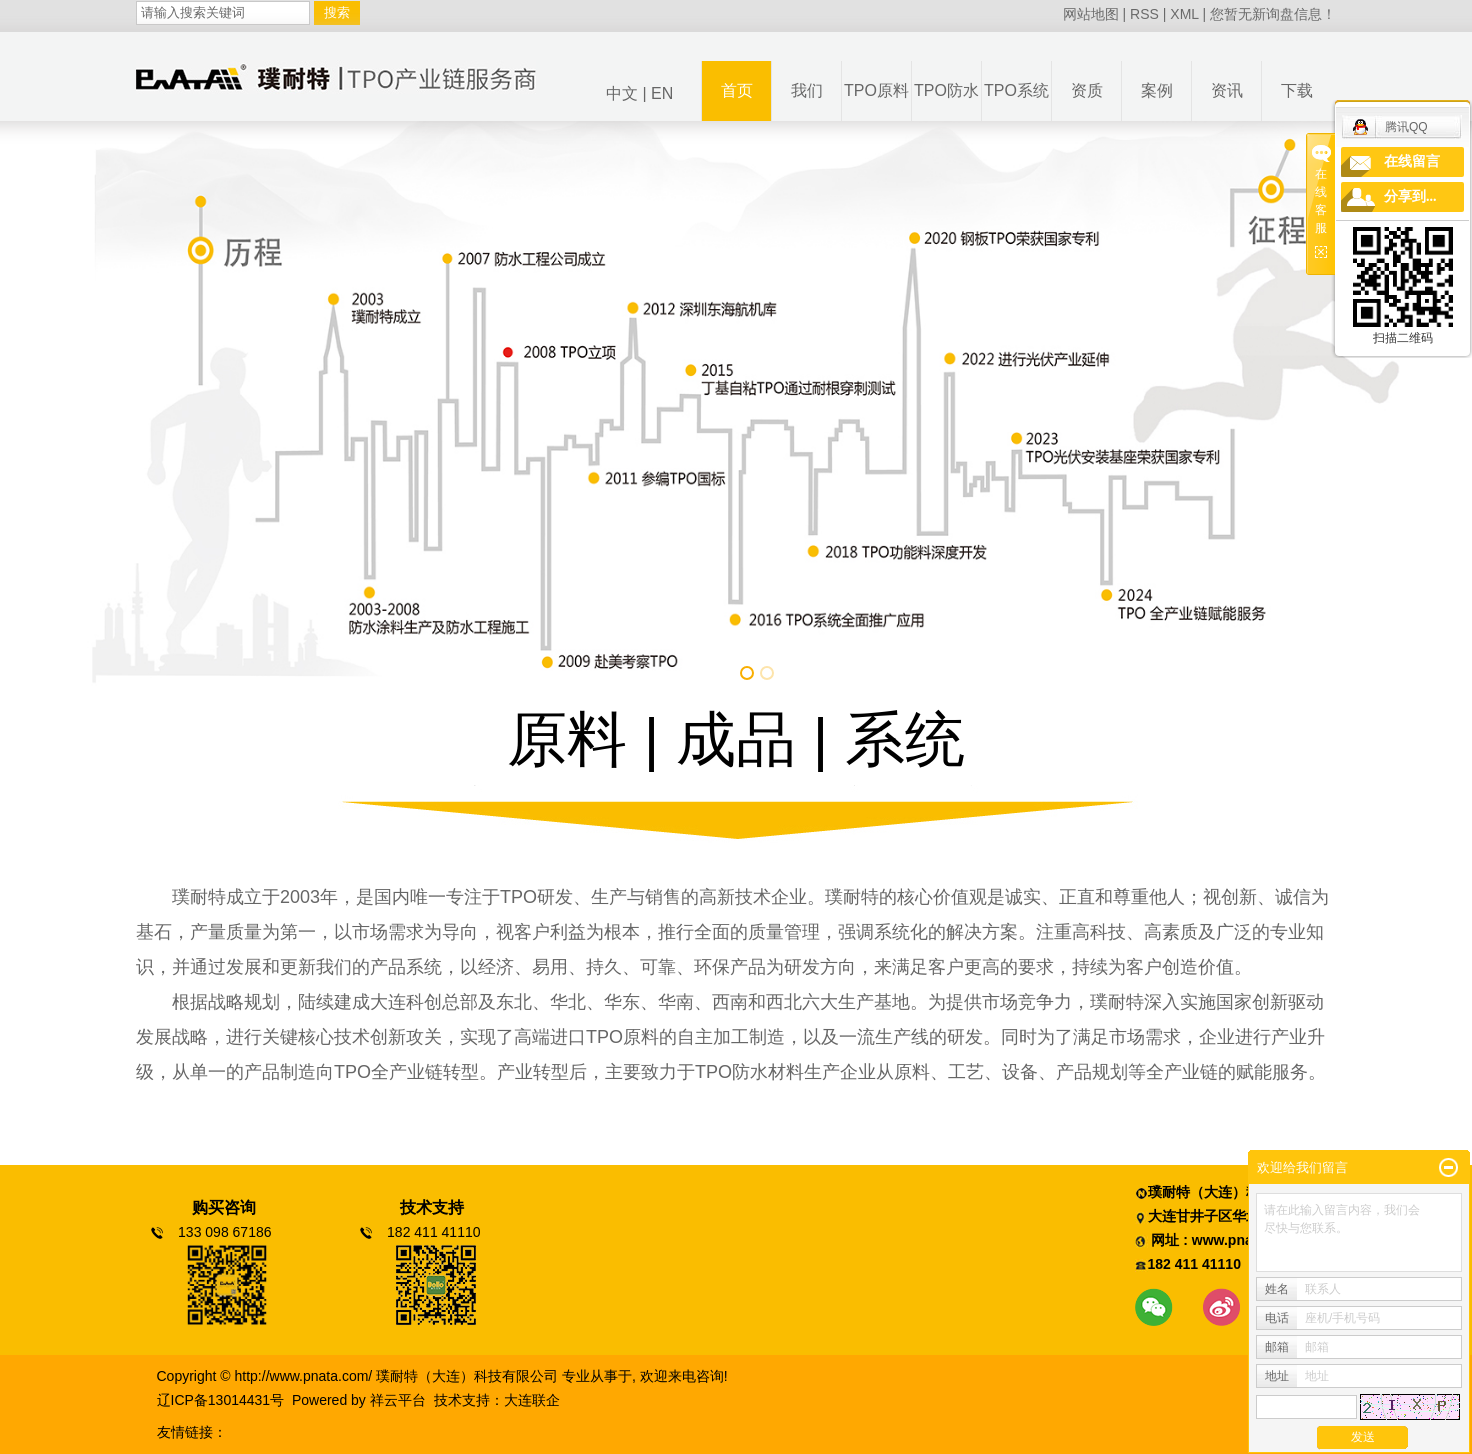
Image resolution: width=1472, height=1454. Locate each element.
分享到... (1410, 196)
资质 (1087, 90)
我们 (807, 90)
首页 (737, 90)
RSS (1144, 14)
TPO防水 (946, 90)
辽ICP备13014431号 (221, 1400)
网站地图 (1091, 14)
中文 (622, 93)
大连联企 (532, 1400)
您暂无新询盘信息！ (1273, 14)
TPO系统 (1016, 90)
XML (1184, 14)
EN (662, 93)
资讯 (1227, 90)
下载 (1297, 90)
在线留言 (1412, 161)
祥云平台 (398, 1400)
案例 (1157, 90)
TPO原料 (876, 90)
